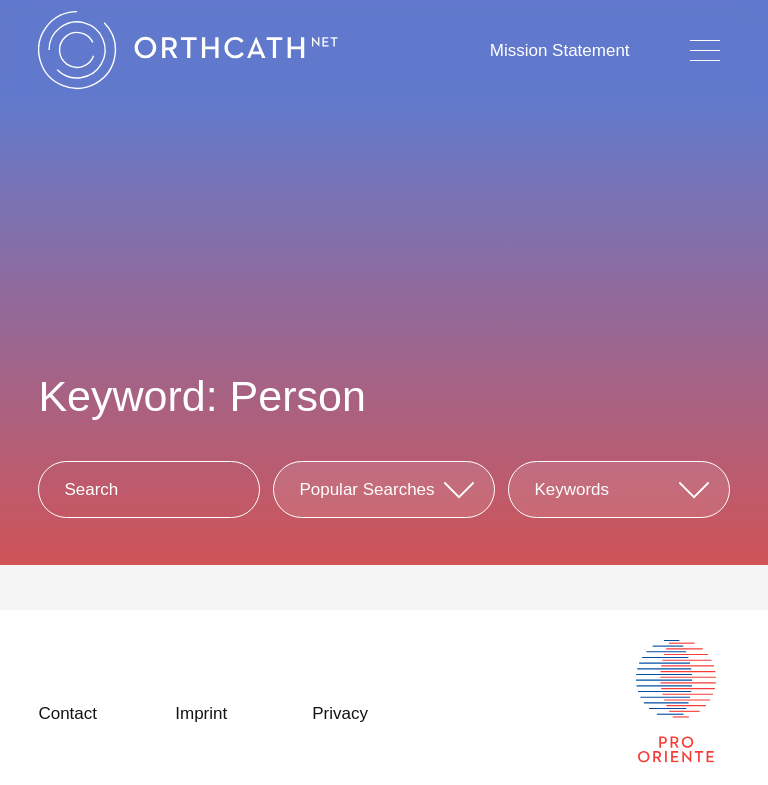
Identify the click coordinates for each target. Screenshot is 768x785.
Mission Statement (560, 50)
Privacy (340, 713)
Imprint (201, 713)
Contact (67, 713)
